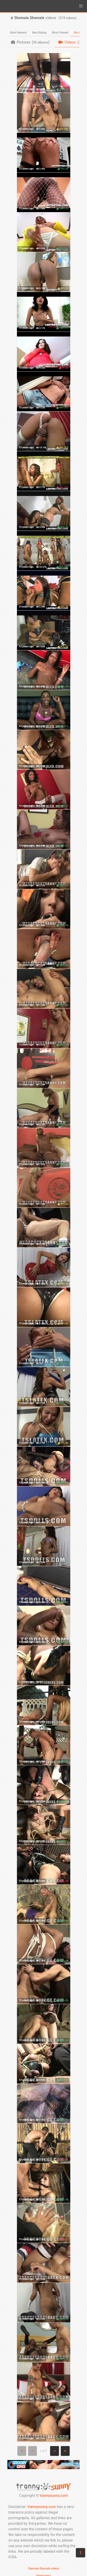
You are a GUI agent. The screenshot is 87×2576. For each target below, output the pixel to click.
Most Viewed (60, 32)
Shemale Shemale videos (43, 2568)
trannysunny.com (54, 2495)
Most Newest (18, 32)
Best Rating (39, 32)
